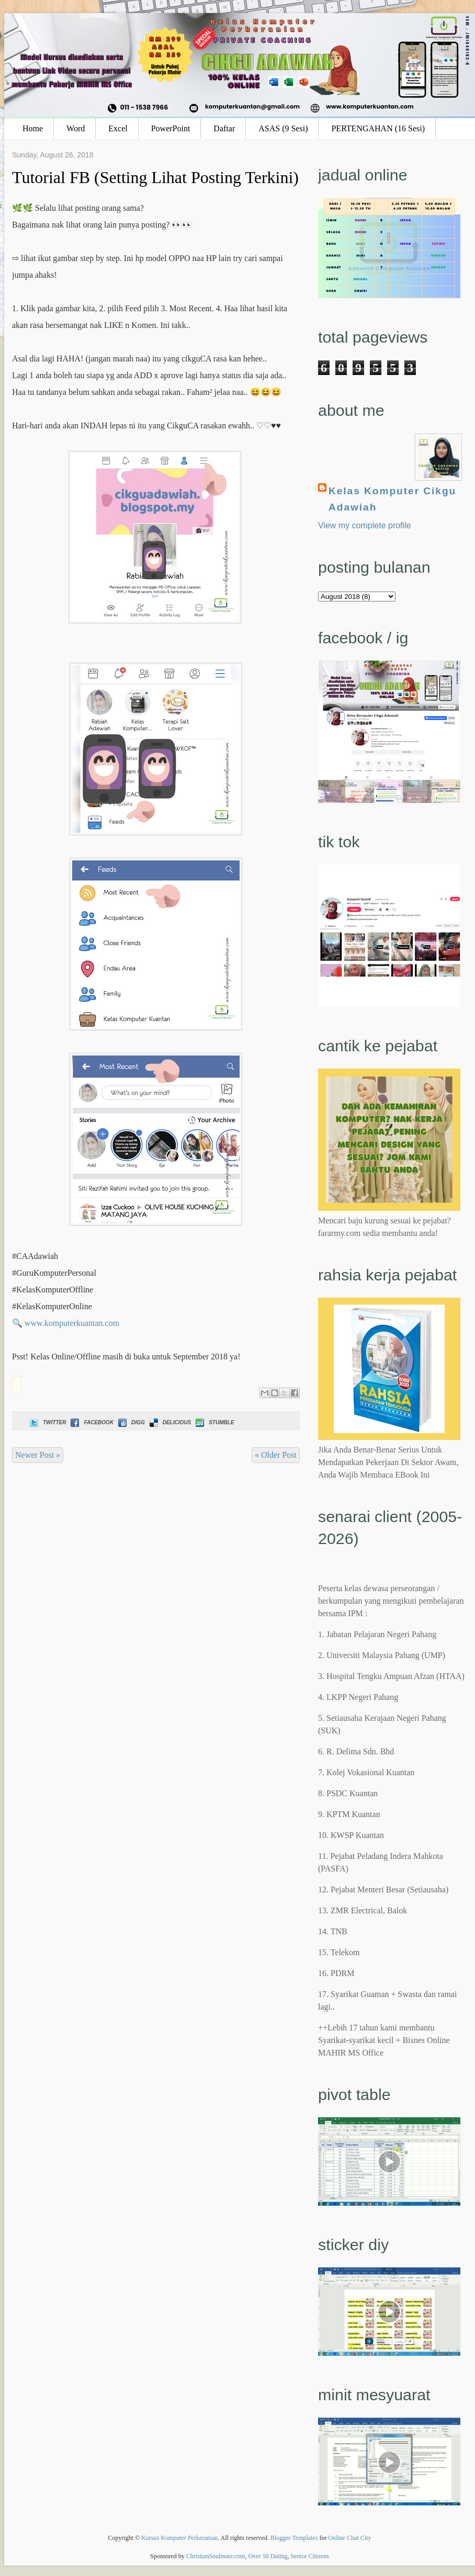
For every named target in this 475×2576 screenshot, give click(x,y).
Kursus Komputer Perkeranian (179, 2537)
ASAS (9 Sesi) (283, 128)
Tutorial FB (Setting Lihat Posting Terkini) (155, 177)
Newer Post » (37, 1454)
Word (75, 128)
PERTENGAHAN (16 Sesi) (378, 128)
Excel (117, 128)
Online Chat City (350, 2537)
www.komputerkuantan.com (72, 1323)
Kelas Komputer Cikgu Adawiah (392, 499)
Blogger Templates (294, 2537)
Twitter (47, 1422)
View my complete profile (364, 525)
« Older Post (276, 1454)
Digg (130, 1422)
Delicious (169, 1422)
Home (32, 128)
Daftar (224, 128)
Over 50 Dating (268, 2556)
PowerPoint (170, 128)
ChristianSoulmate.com (215, 2556)
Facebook (91, 1422)
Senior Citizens (309, 2556)
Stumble (214, 1422)
